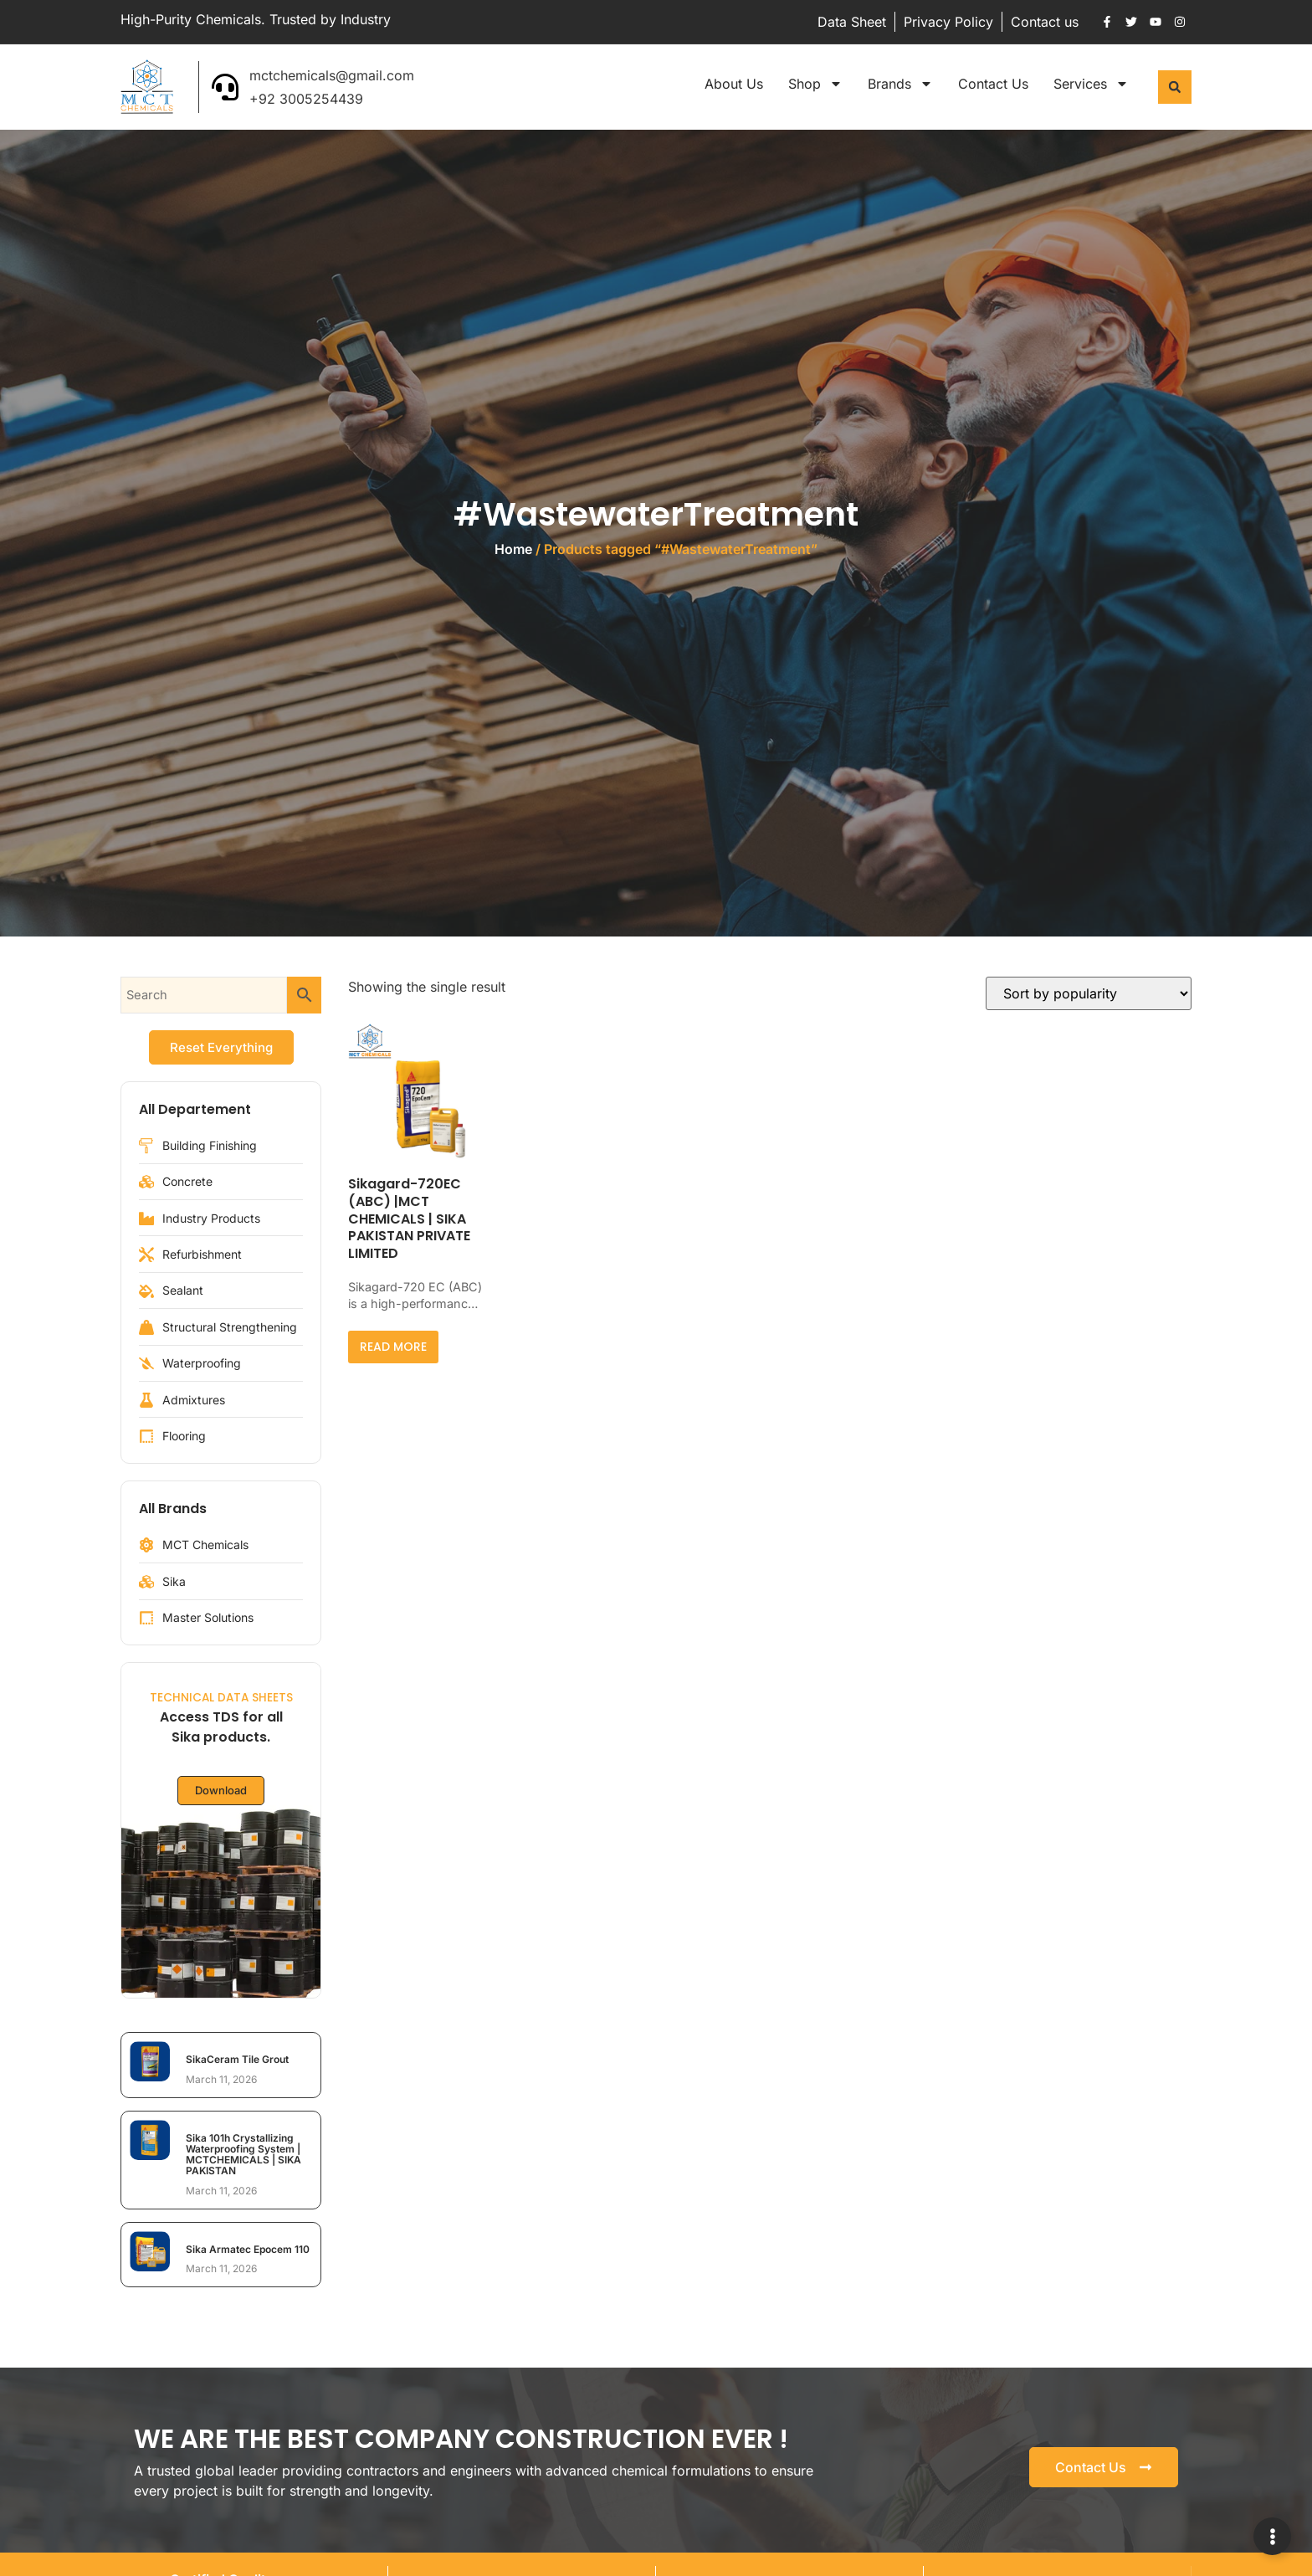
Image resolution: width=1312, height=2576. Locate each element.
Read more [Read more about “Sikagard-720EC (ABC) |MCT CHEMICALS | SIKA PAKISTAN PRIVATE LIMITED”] (393, 1346)
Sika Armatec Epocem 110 (248, 2249)
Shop (815, 84)
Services (1091, 84)
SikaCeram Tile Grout (237, 2059)
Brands (900, 84)
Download (221, 1791)
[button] (1175, 87)
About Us (734, 83)
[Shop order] (1089, 993)
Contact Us (993, 83)
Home (513, 549)
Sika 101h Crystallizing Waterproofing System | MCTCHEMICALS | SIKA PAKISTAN (243, 2155)
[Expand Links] (1272, 2536)
